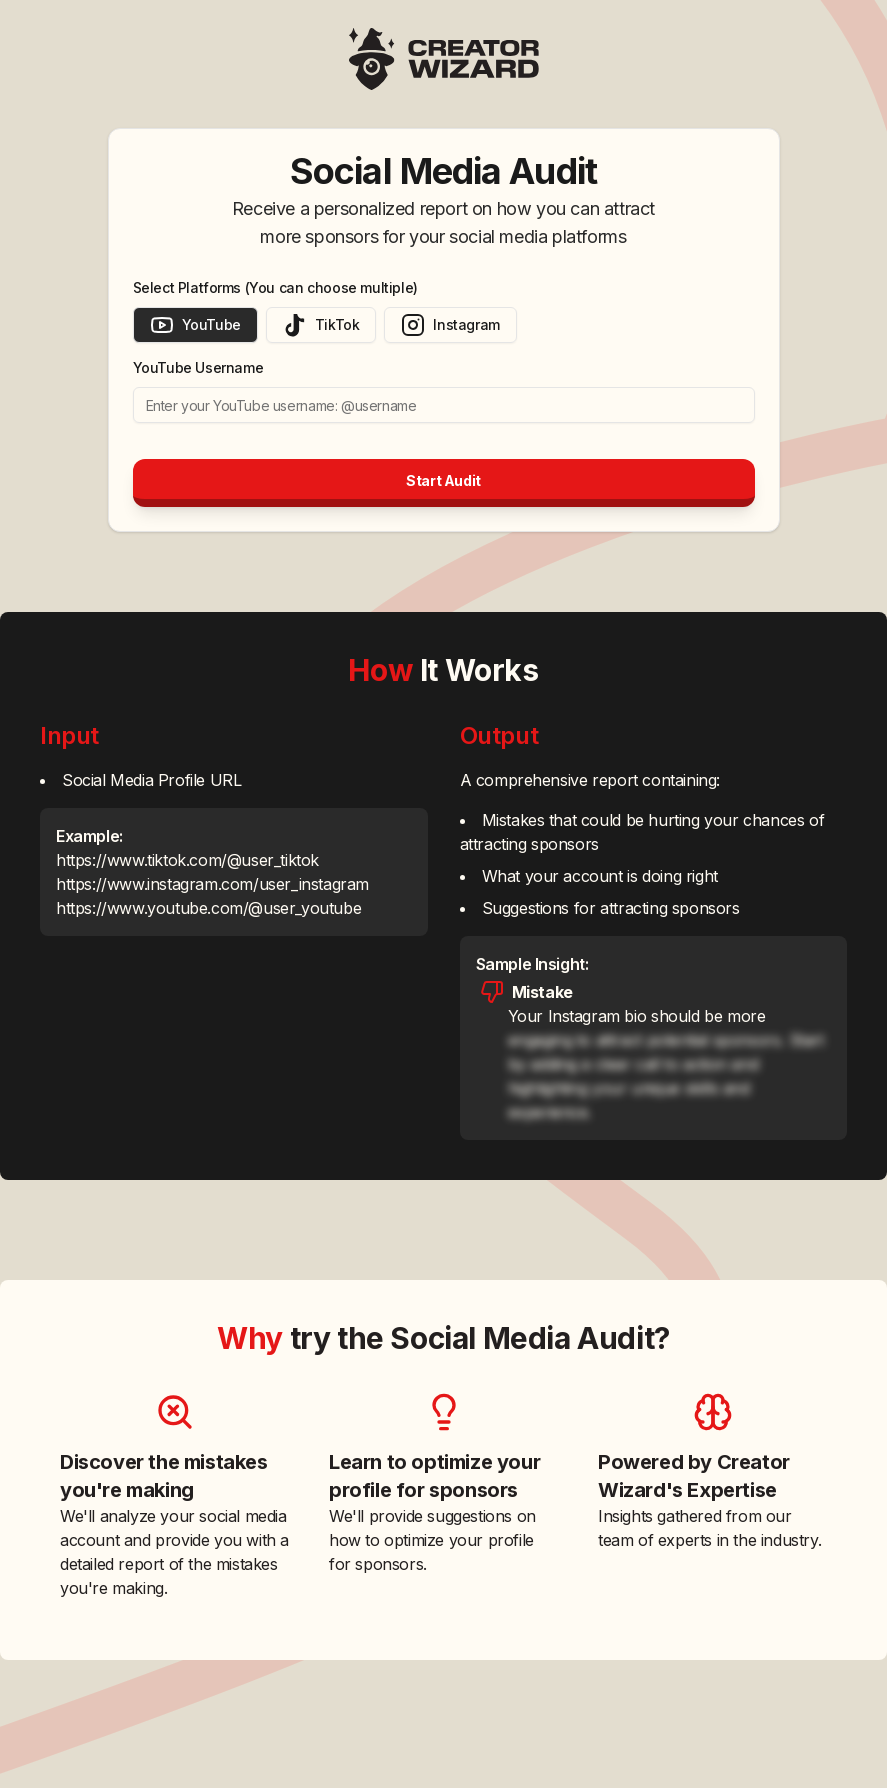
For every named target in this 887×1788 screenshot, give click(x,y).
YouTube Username (198, 367)
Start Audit (443, 480)
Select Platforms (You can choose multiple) (275, 287)
